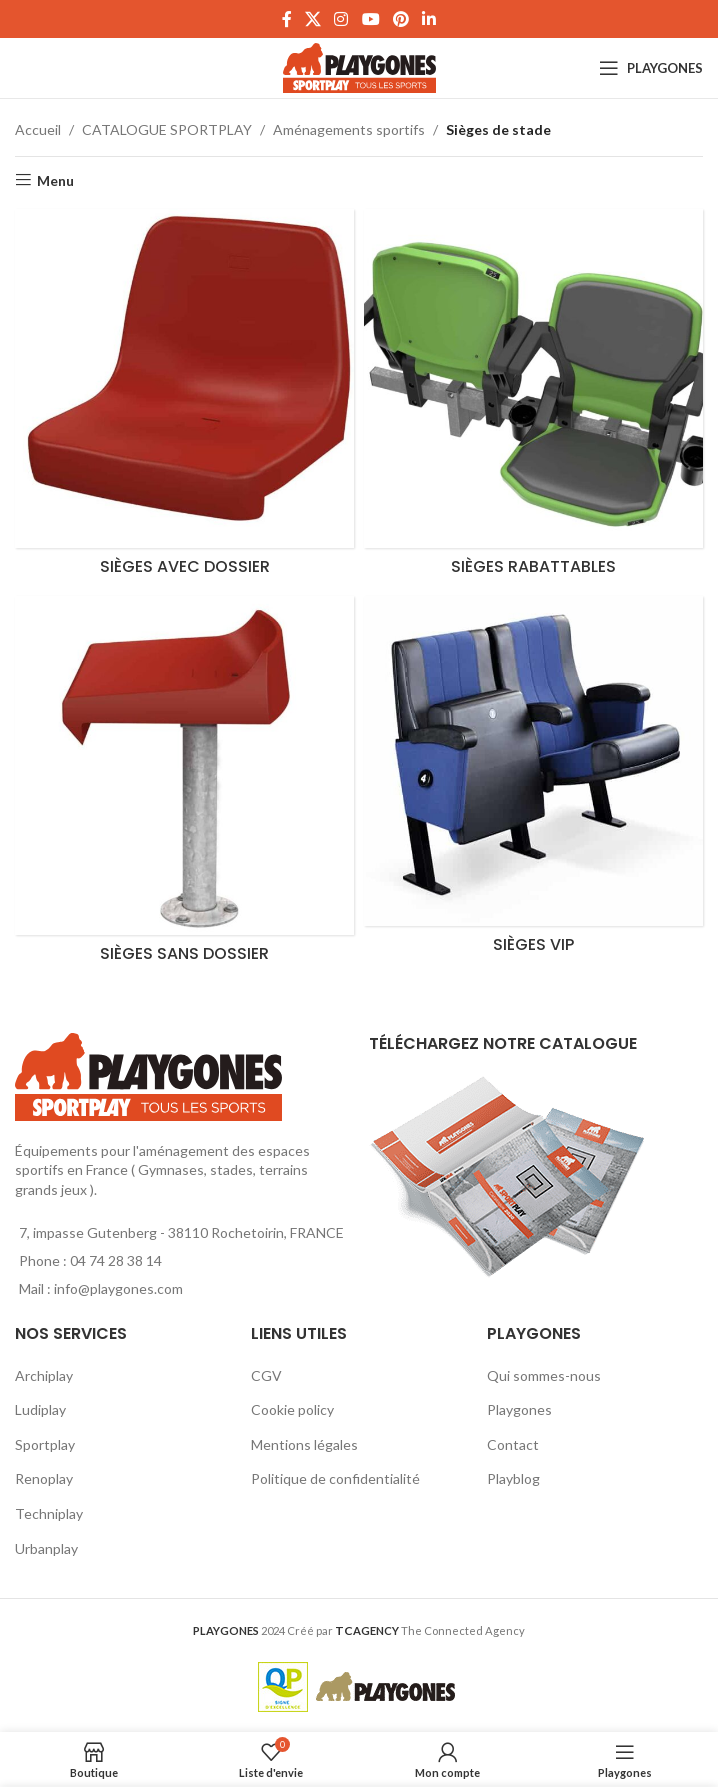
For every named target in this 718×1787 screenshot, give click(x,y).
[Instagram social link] (341, 19)
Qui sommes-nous (544, 1375)
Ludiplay (40, 1409)
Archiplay (44, 1375)
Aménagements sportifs (349, 129)
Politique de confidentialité (335, 1478)
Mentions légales (304, 1444)
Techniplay (49, 1513)
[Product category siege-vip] (533, 780)
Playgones (519, 1409)
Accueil (38, 129)
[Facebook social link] (286, 19)
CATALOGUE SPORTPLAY (167, 129)
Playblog (513, 1478)
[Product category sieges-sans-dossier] (184, 784)
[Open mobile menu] (651, 68)
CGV (266, 1375)
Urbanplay (46, 1548)
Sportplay (45, 1444)
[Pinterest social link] (400, 19)
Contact (513, 1444)
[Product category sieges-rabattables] (533, 397)
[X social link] (312, 19)
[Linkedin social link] (429, 19)
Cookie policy (292, 1409)
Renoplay (44, 1478)
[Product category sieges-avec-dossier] (184, 397)
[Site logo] (359, 66)
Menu (55, 180)
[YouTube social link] (370, 19)
